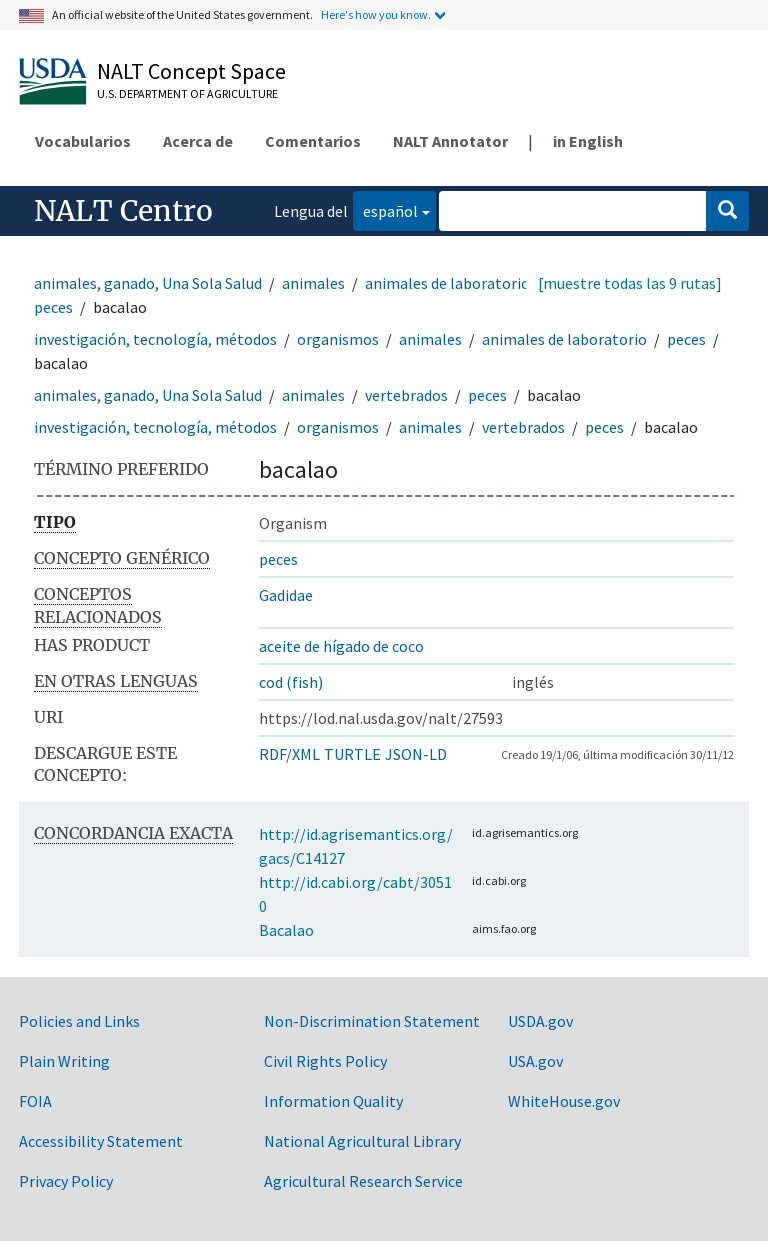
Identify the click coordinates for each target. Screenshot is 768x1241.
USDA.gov (540, 1021)
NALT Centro (123, 211)
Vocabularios (83, 141)
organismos (338, 339)
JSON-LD (416, 754)
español (385, 209)
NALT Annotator (450, 141)
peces (53, 307)
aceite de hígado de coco (341, 646)
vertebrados (406, 395)
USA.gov (535, 1061)
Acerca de (198, 141)
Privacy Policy (66, 1181)
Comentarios (313, 141)
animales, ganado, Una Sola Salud (148, 283)
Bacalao (286, 930)
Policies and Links (79, 1021)
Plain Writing (64, 1061)
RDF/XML (289, 754)
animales (313, 283)
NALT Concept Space (191, 71)
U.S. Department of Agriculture (187, 93)
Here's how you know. (376, 14)
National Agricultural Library (362, 1141)
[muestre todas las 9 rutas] (630, 283)
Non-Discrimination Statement (372, 1021)
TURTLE (352, 754)
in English (588, 141)
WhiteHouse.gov (564, 1101)
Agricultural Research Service (363, 1181)
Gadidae (286, 595)
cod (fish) (291, 682)
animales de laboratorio (447, 283)
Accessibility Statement (101, 1141)
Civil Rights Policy (325, 1061)
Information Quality (333, 1101)
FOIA (35, 1101)
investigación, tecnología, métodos (155, 339)
